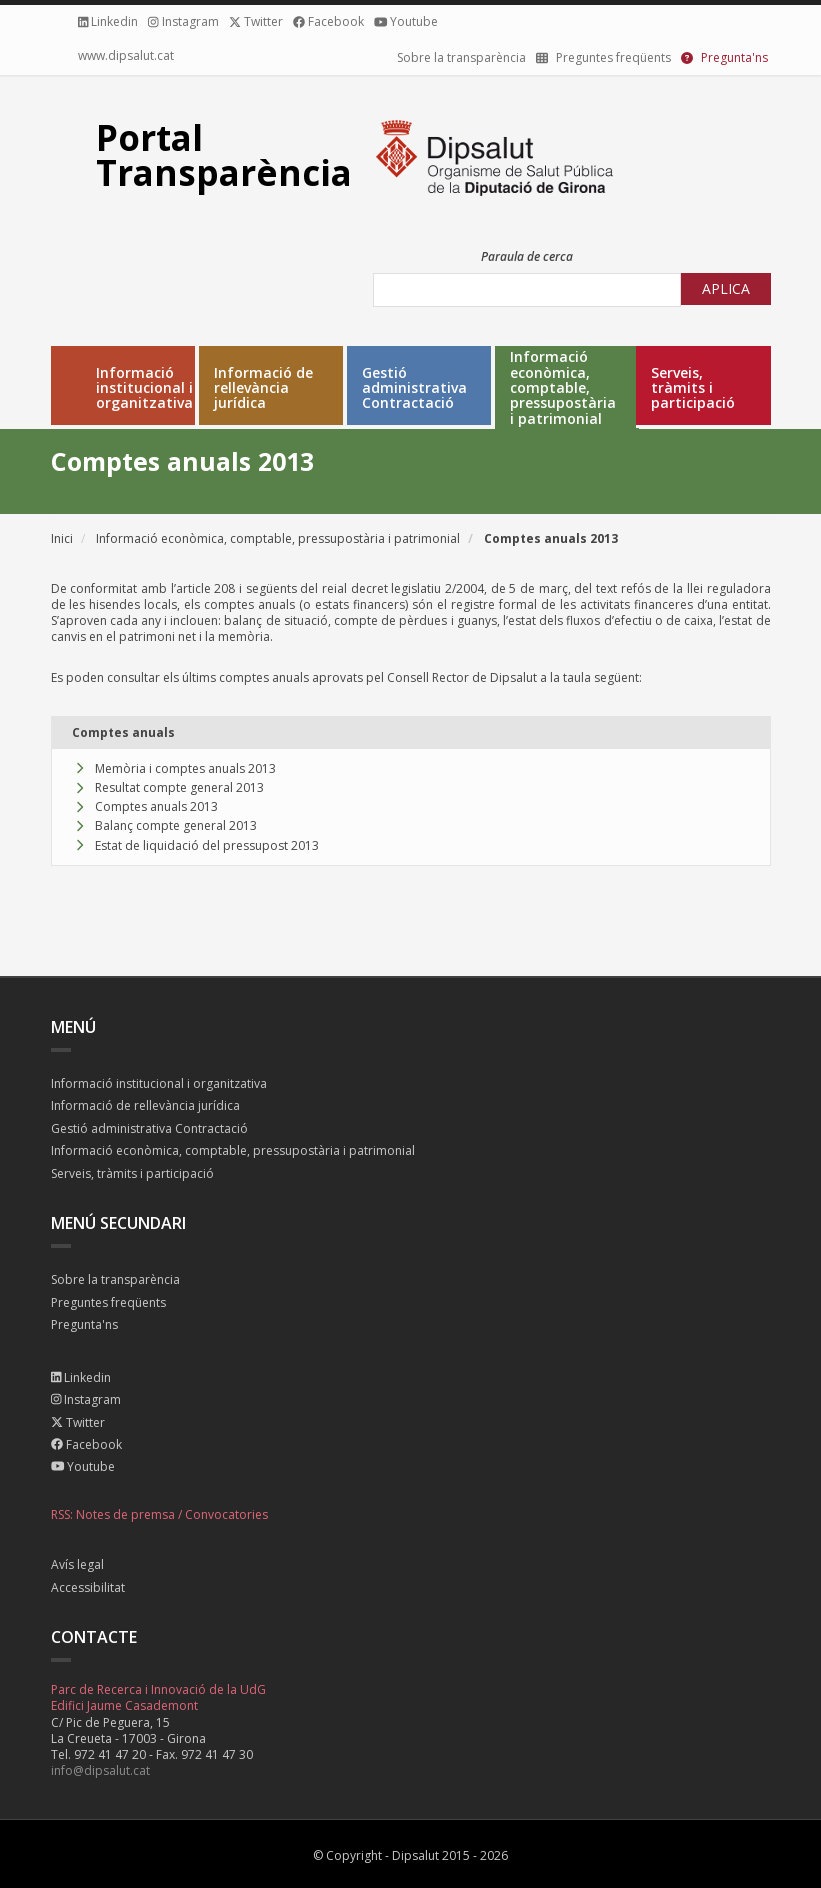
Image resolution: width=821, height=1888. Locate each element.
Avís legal (77, 1565)
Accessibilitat (88, 1588)
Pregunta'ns (84, 1325)
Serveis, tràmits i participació (693, 388)
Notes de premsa (125, 1514)
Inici (62, 538)
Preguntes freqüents (108, 1303)
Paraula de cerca (527, 256)
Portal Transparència (224, 155)
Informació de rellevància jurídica (263, 388)
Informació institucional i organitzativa (144, 388)
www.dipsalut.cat (126, 55)
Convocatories (226, 1514)
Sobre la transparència (461, 57)
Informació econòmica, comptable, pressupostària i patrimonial (563, 387)
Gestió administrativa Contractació (414, 388)
